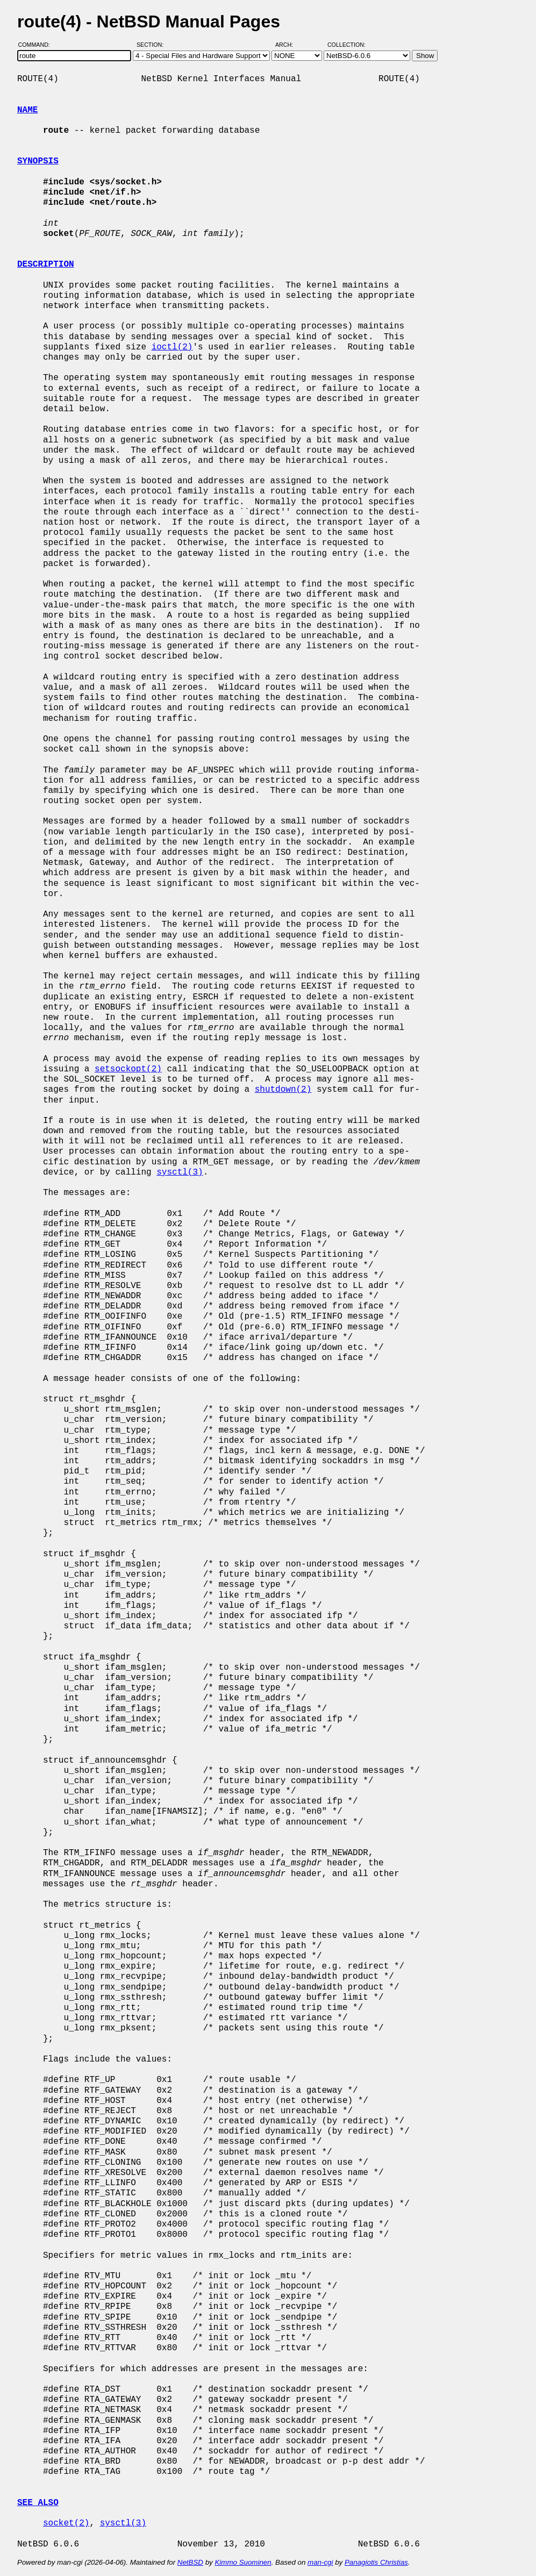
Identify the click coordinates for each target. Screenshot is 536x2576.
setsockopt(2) (128, 1069)
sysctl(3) (179, 1172)
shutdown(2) (283, 1090)
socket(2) (66, 2523)
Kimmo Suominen (243, 2562)
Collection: (346, 44)
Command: (37, 44)
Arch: (289, 44)
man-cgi (320, 2562)
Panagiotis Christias (376, 2562)
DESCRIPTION (45, 264)
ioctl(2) (172, 347)
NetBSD (190, 2562)
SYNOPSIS (38, 161)
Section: (152, 44)
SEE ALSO (38, 2503)
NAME (27, 110)
